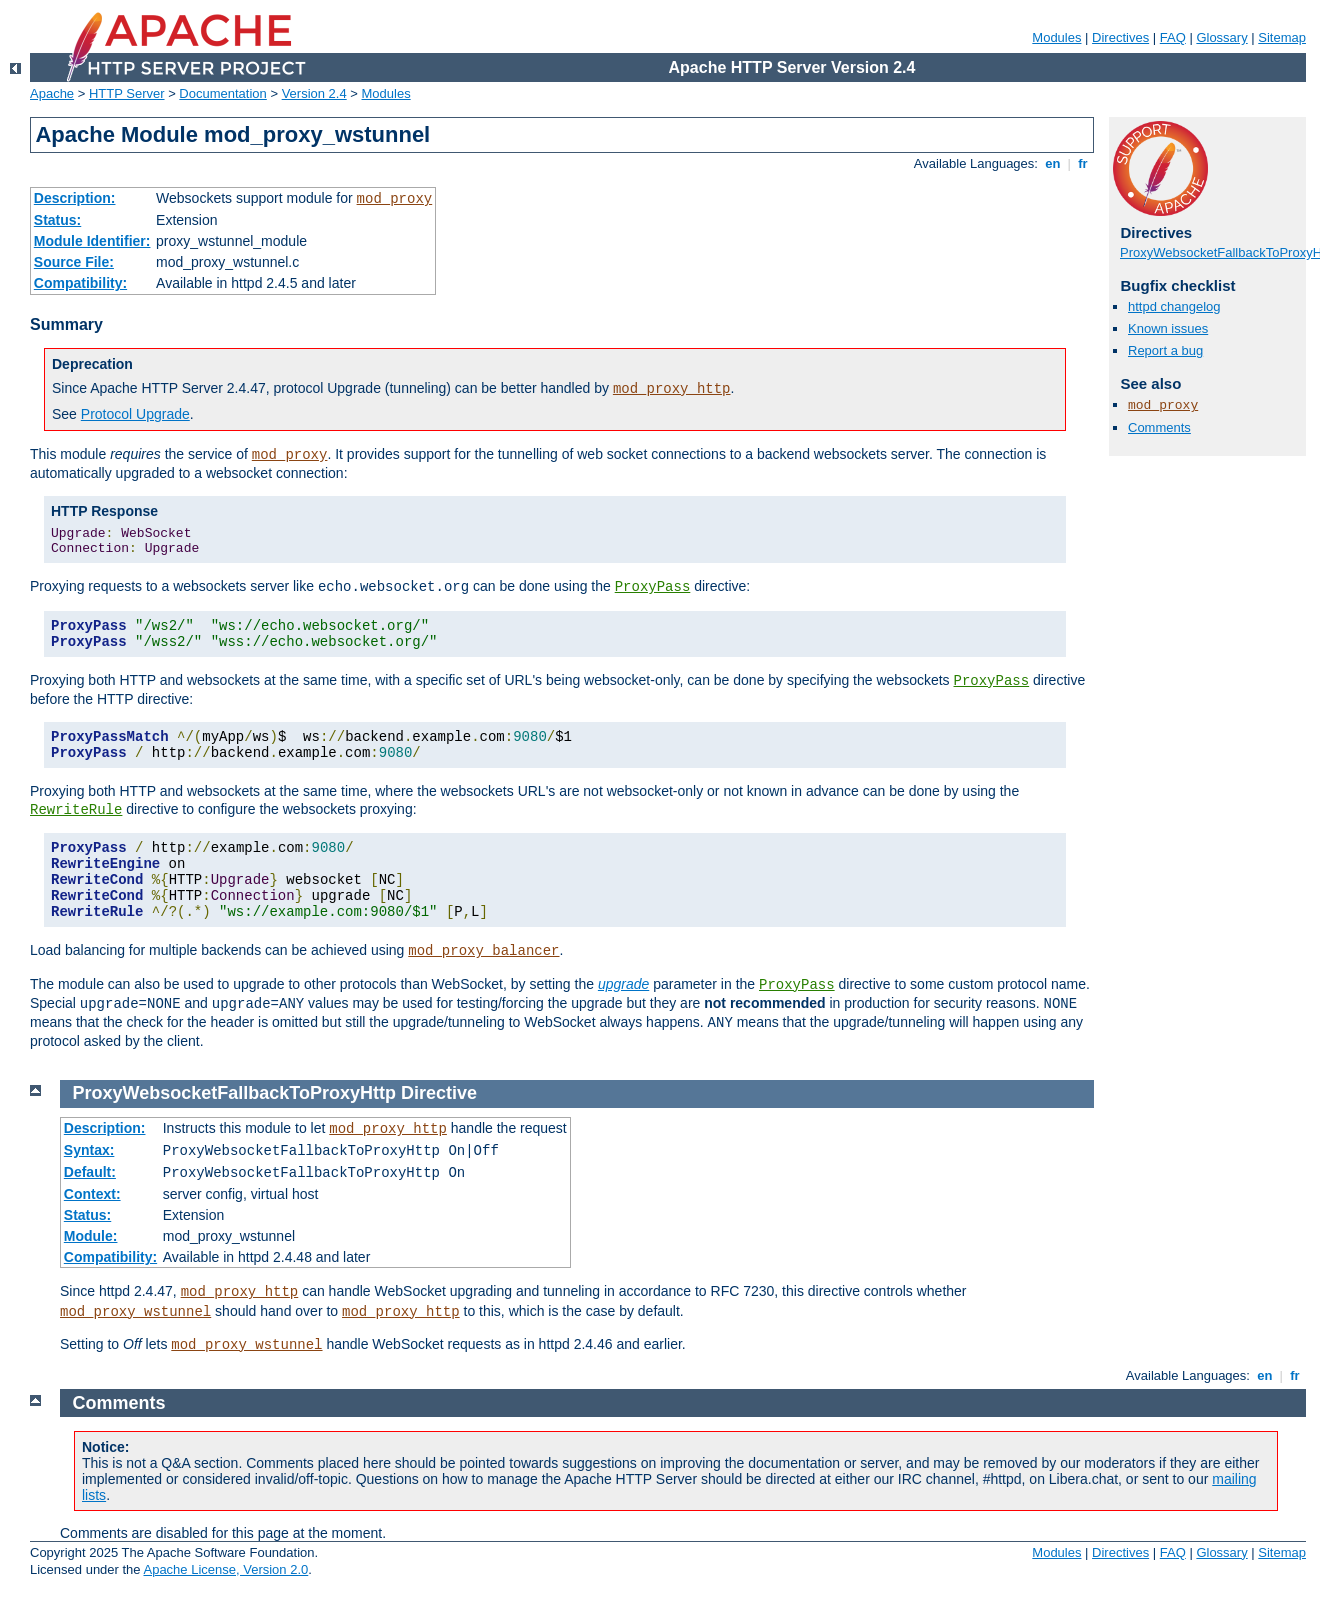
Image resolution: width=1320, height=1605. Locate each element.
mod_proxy (395, 199)
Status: (57, 220)
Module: (91, 1236)
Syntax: (89, 1150)
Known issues (1168, 328)
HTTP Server (127, 93)
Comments (1159, 427)
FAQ (1173, 37)
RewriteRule (76, 810)
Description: (75, 198)
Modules (1056, 37)
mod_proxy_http (672, 389)
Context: (92, 1194)
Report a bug (1165, 350)
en (1053, 163)
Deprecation (92, 364)
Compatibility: (80, 283)
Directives (1120, 37)
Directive (439, 1093)
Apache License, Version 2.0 (225, 1569)
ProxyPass (653, 587)
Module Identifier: (92, 241)
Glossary (1221, 37)
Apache (52, 93)
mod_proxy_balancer (483, 951)
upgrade (623, 984)
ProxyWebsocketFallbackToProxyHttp (234, 1093)
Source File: (74, 262)
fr (1083, 163)
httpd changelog (1174, 306)
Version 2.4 (314, 93)
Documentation (222, 93)
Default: (90, 1172)
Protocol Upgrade (135, 414)
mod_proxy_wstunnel (135, 1312)
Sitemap (1282, 37)
